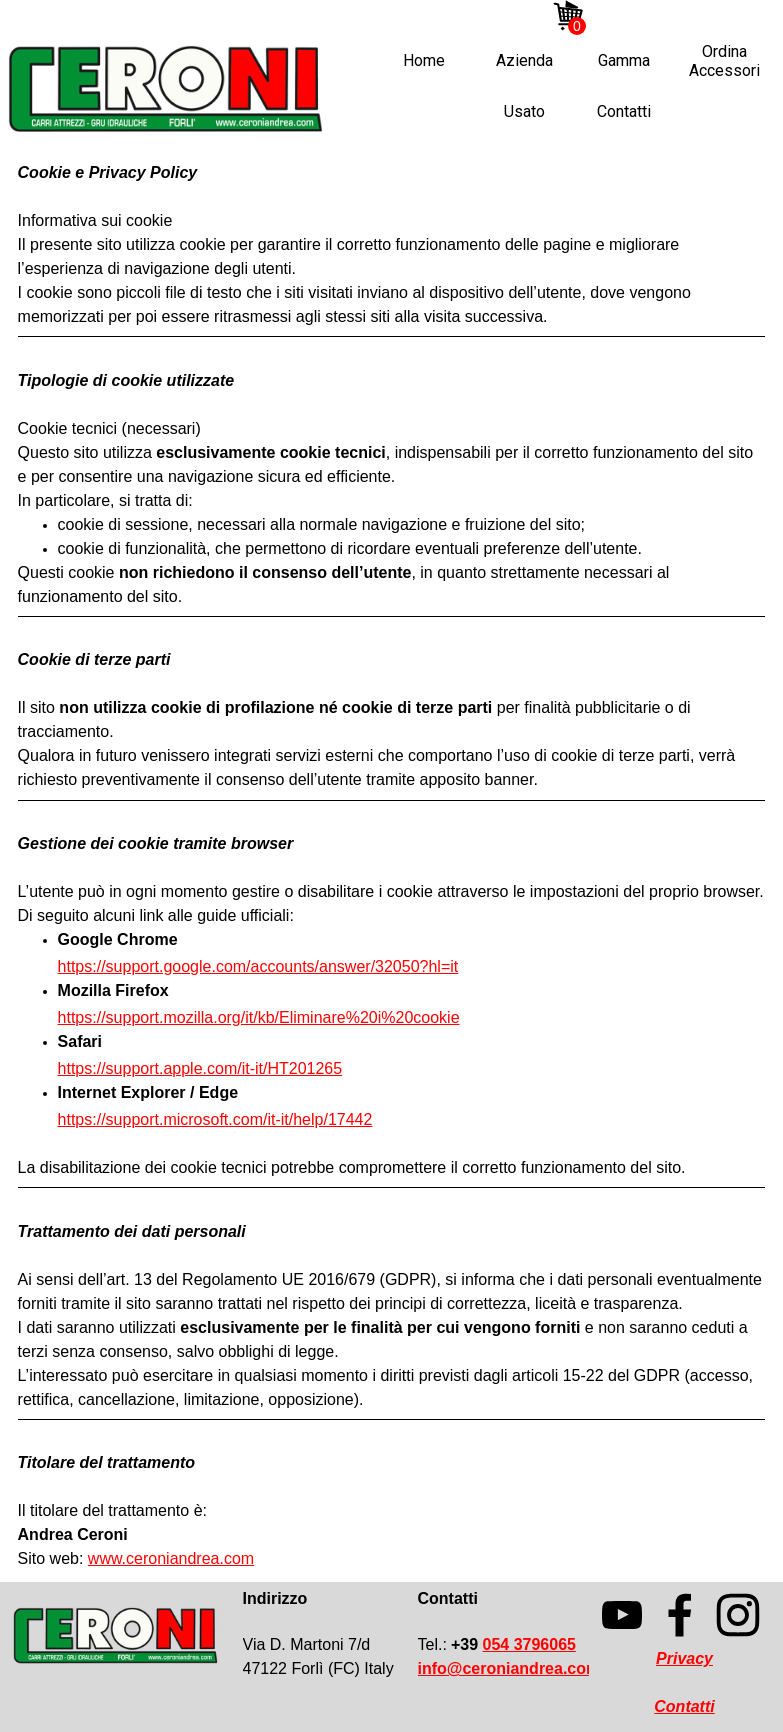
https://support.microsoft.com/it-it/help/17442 (215, 1119)
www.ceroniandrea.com (171, 1558)
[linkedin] (703, 17)
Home (424, 60)
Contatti (624, 111)
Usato (524, 111)
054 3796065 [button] (529, 1644)
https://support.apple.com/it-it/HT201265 (200, 1068)
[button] (509, 1668)
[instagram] (613, 17)
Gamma (624, 60)
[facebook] (673, 17)
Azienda (524, 60)
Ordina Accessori (724, 61)
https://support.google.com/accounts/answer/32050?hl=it (258, 966)
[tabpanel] (392, 866)
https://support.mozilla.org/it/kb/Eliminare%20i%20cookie (259, 1017)
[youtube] (643, 17)
